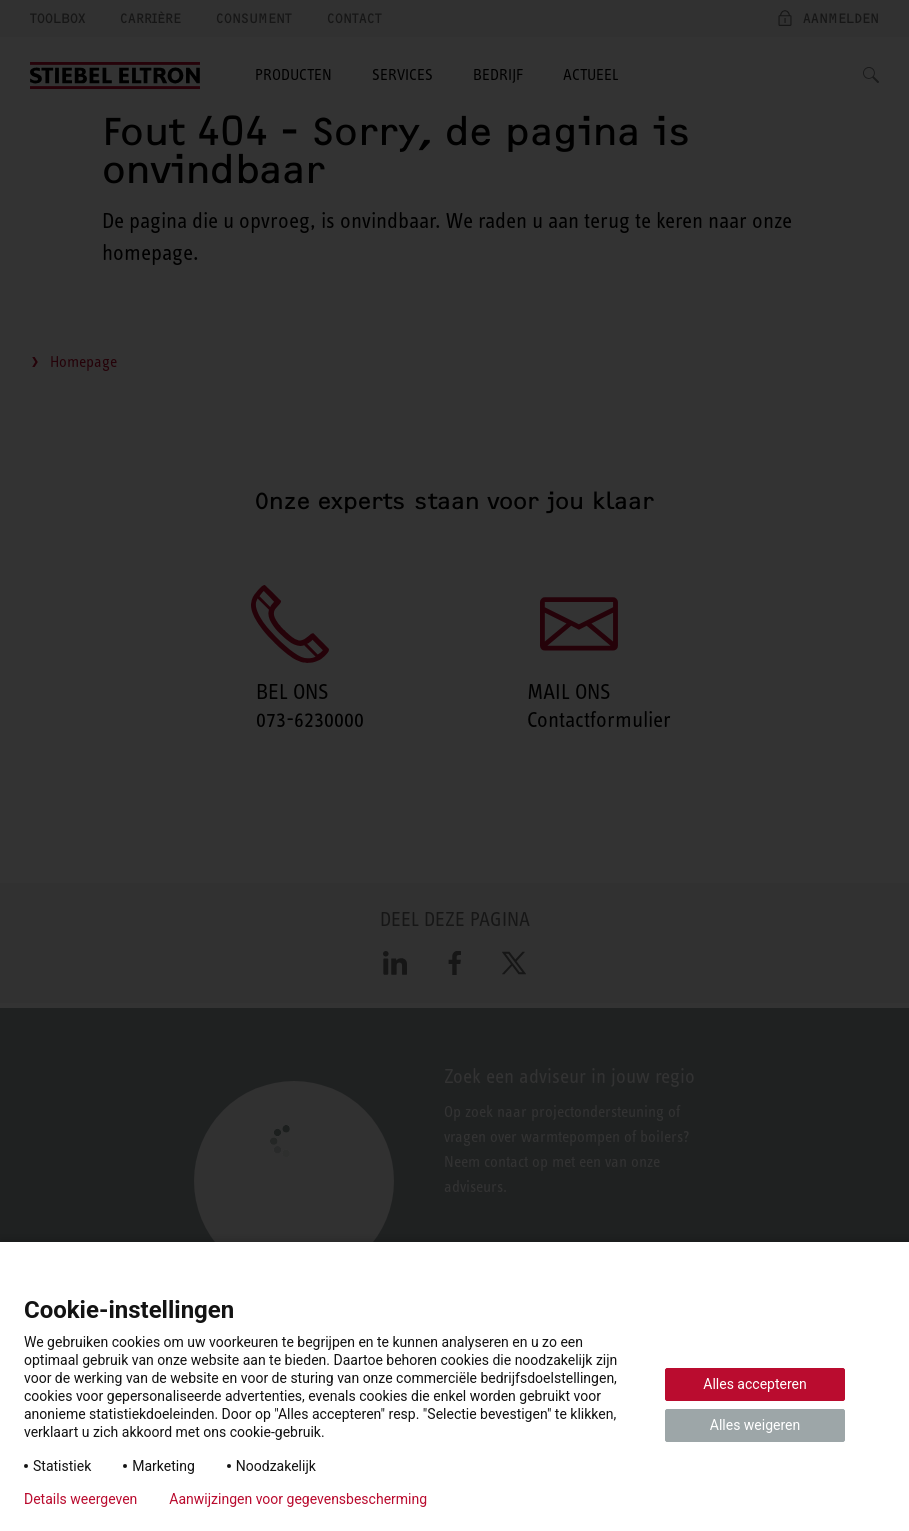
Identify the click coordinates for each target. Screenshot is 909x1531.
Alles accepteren (754, 1384)
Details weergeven (80, 1499)
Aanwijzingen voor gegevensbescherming (298, 1499)
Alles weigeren (755, 1425)
